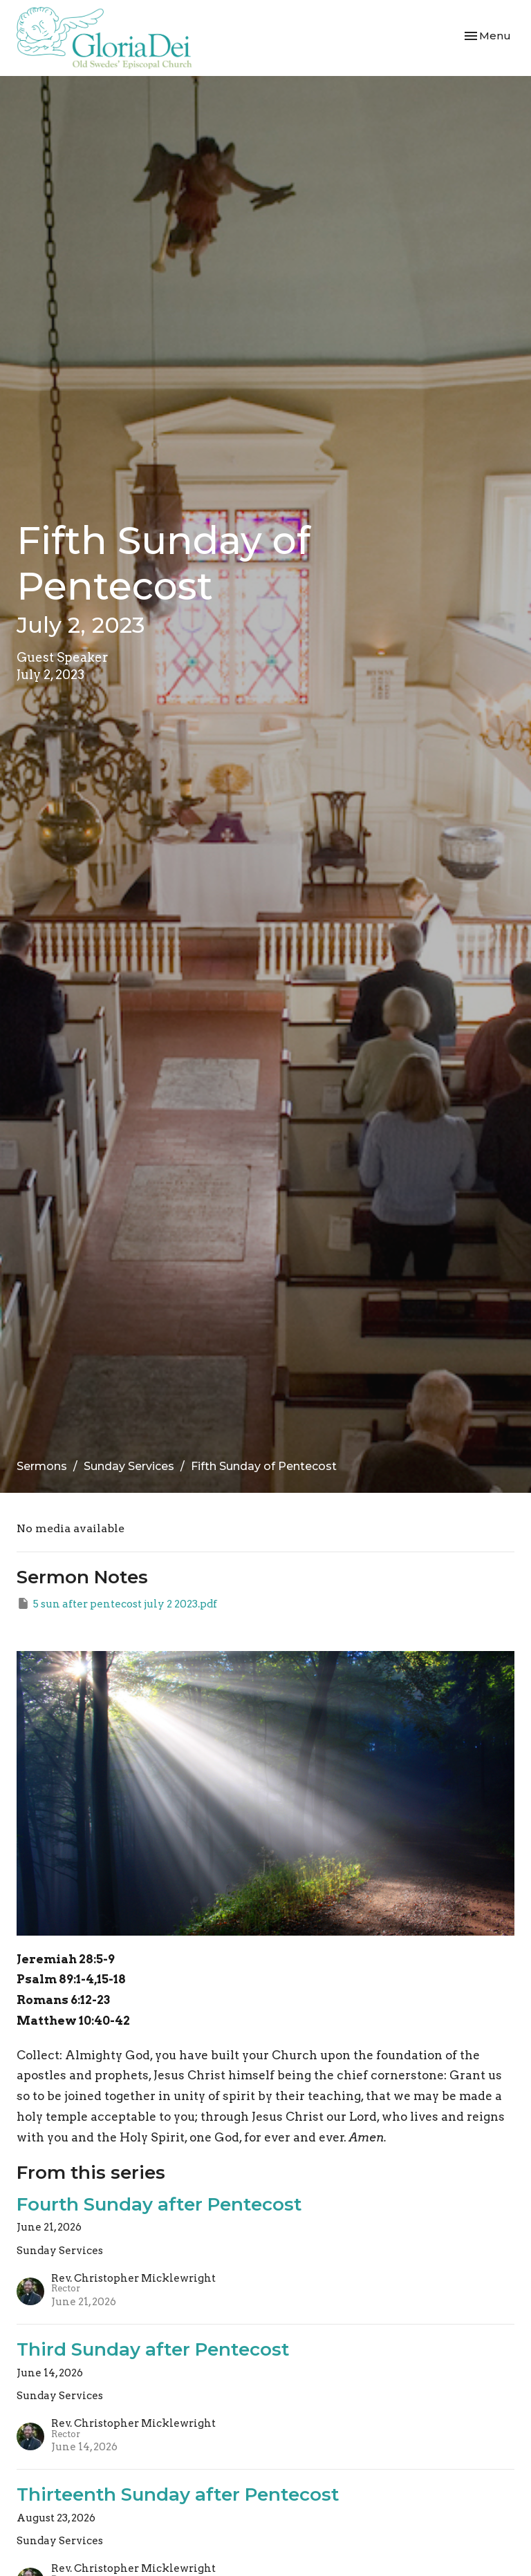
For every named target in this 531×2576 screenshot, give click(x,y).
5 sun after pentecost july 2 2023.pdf (117, 1603)
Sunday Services (129, 1466)
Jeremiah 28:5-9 (66, 1959)
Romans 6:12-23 (63, 2000)
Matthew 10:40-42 (73, 2021)
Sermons (42, 1466)
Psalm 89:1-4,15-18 (71, 1979)
